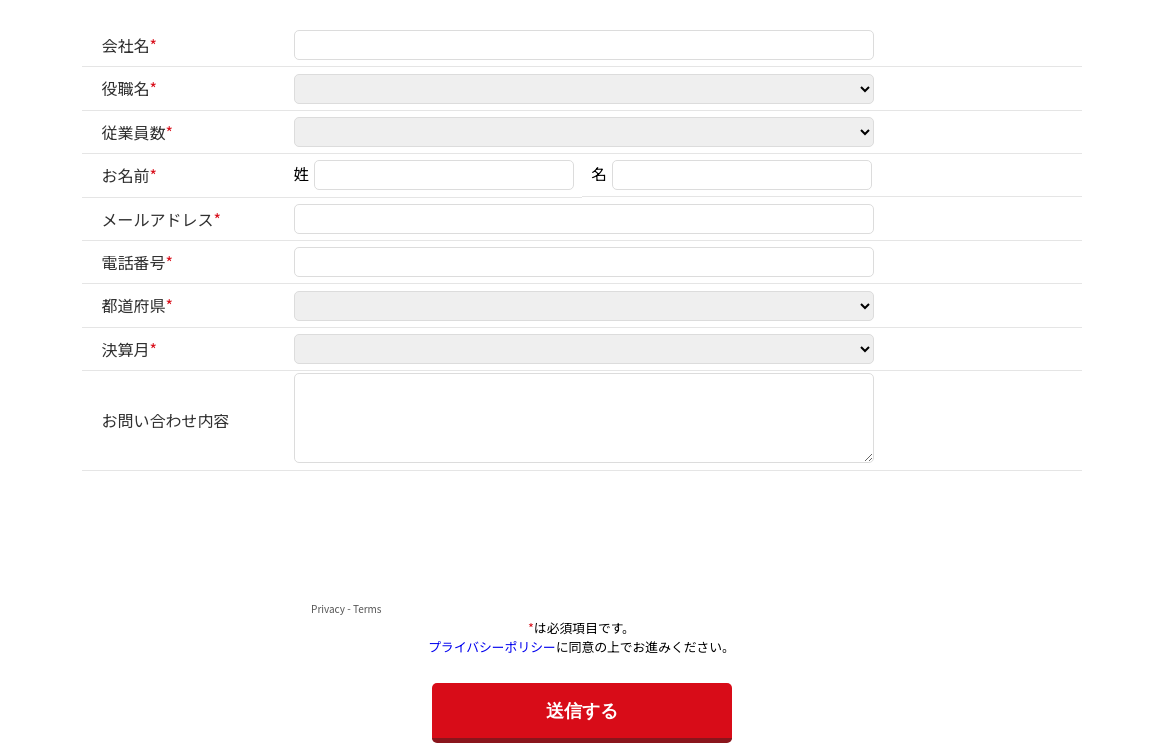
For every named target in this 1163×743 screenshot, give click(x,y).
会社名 (126, 45)
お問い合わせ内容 (166, 420)
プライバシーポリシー (492, 646)
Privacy (328, 608)
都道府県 (134, 305)
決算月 (126, 349)
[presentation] (234, 558)
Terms (367, 608)
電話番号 (134, 262)
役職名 (126, 88)
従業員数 (134, 132)
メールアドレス (158, 219)
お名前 (126, 175)
